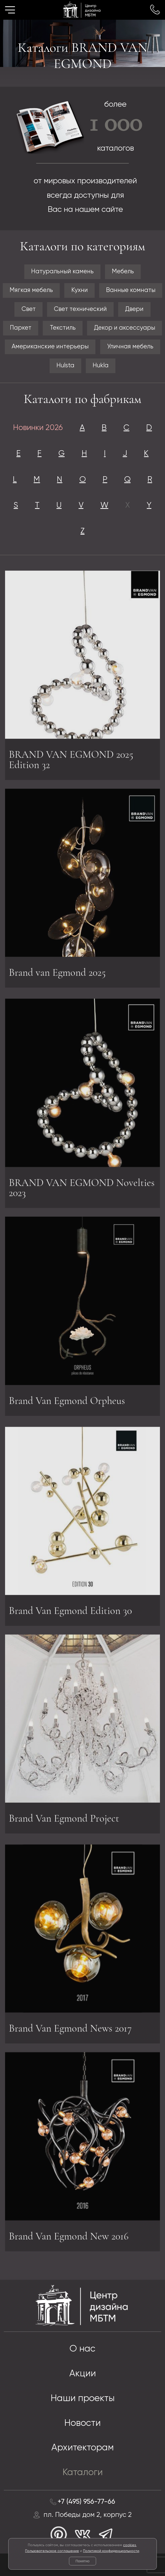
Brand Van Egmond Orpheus (67, 1398)
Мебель (123, 271)
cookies (129, 2545)
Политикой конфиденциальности (111, 2551)
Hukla (101, 366)
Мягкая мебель (31, 290)
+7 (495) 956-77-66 (86, 2501)
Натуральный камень (62, 271)
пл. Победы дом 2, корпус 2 (88, 2515)
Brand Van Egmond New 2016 (69, 2234)
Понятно (82, 2561)
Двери (134, 309)
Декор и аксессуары (124, 328)
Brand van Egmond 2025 (57, 970)
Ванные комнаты (130, 290)
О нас (82, 2349)
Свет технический (80, 309)
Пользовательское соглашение (52, 2551)
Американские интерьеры (50, 347)
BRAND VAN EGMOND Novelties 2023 (82, 1190)
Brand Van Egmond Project (64, 1816)
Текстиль (63, 328)
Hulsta (65, 366)
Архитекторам (82, 2447)
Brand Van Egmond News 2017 (70, 2030)
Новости (82, 2423)
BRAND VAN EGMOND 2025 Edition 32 (71, 761)
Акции (82, 2373)
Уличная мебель (130, 347)
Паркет (20, 328)
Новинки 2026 (38, 428)
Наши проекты (83, 2398)
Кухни (79, 290)
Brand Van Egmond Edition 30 (70, 1613)
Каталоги (83, 2472)
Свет (29, 309)
